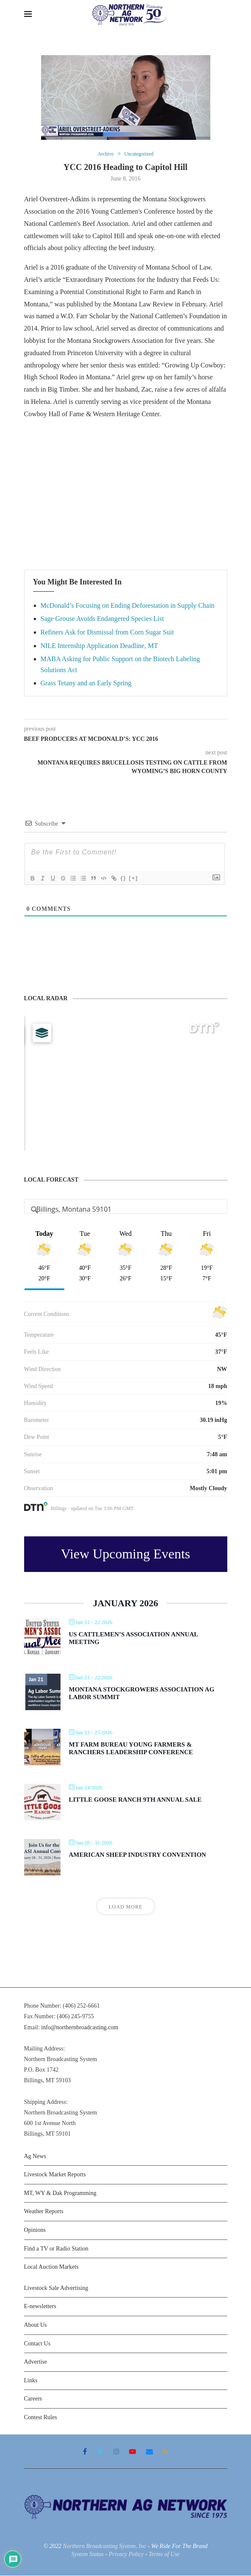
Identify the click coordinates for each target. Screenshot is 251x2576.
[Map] (125, 1083)
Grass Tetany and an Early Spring (86, 683)
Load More (126, 1908)
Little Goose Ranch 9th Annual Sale (135, 1800)
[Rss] (165, 2452)
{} (123, 878)
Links (31, 2381)
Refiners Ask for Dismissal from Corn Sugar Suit (107, 632)
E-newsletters (40, 2307)
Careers (33, 2399)
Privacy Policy (126, 2555)
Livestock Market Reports (55, 2175)
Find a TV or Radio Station (56, 2249)
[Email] (149, 2452)
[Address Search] (126, 1209)
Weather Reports (43, 2212)
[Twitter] (100, 2452)
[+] (133, 878)
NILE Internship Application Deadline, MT (99, 646)
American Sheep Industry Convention (137, 1855)
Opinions (35, 2230)
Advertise (35, 2362)
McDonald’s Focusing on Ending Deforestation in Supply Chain (128, 605)
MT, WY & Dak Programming (60, 2193)
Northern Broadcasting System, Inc (104, 2546)
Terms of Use (164, 2555)
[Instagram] (116, 2452)
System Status (87, 2555)
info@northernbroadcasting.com (79, 2028)
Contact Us (37, 2344)
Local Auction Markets (51, 2267)
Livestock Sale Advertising (56, 2288)
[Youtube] (132, 2452)
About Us (35, 2325)
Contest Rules (40, 2418)
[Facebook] (85, 2452)
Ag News (35, 2156)
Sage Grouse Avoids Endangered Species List (102, 619)
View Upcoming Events (125, 1554)
